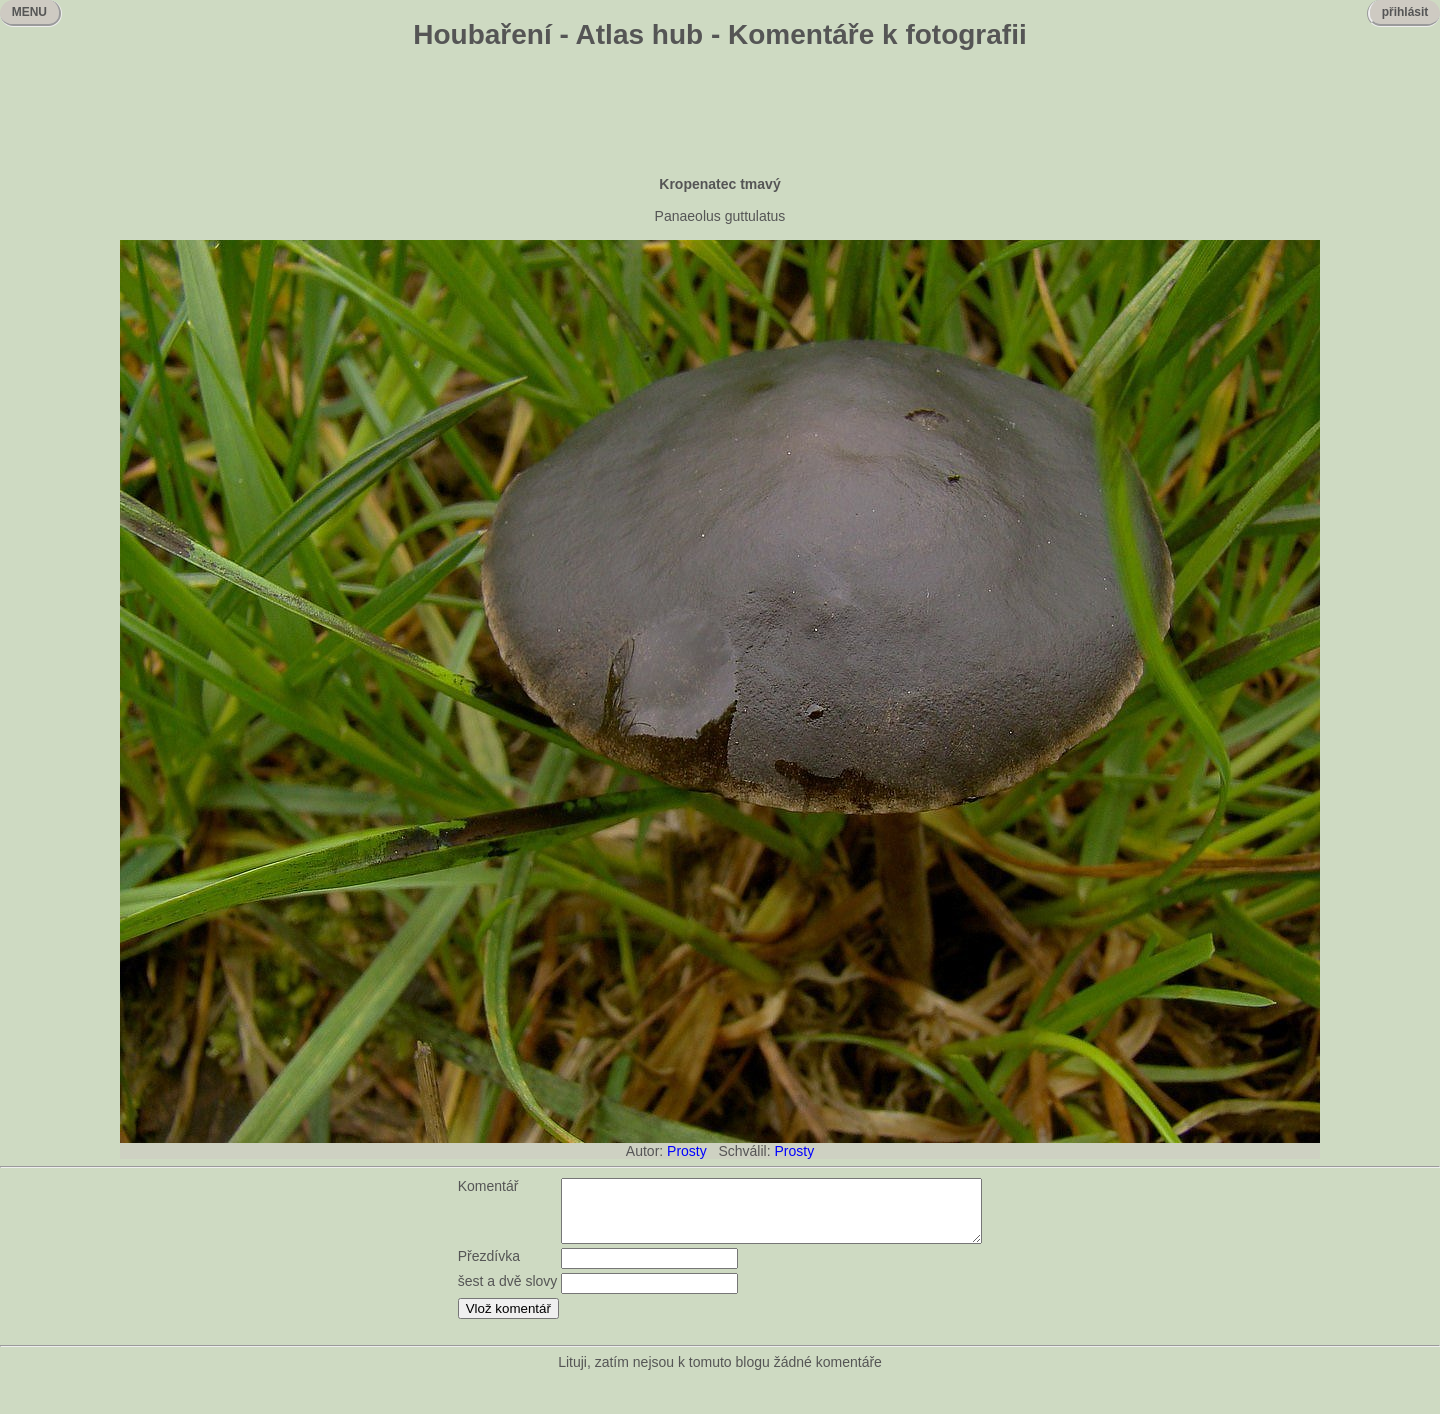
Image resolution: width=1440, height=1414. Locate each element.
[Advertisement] (720, 115)
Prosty (687, 1151)
